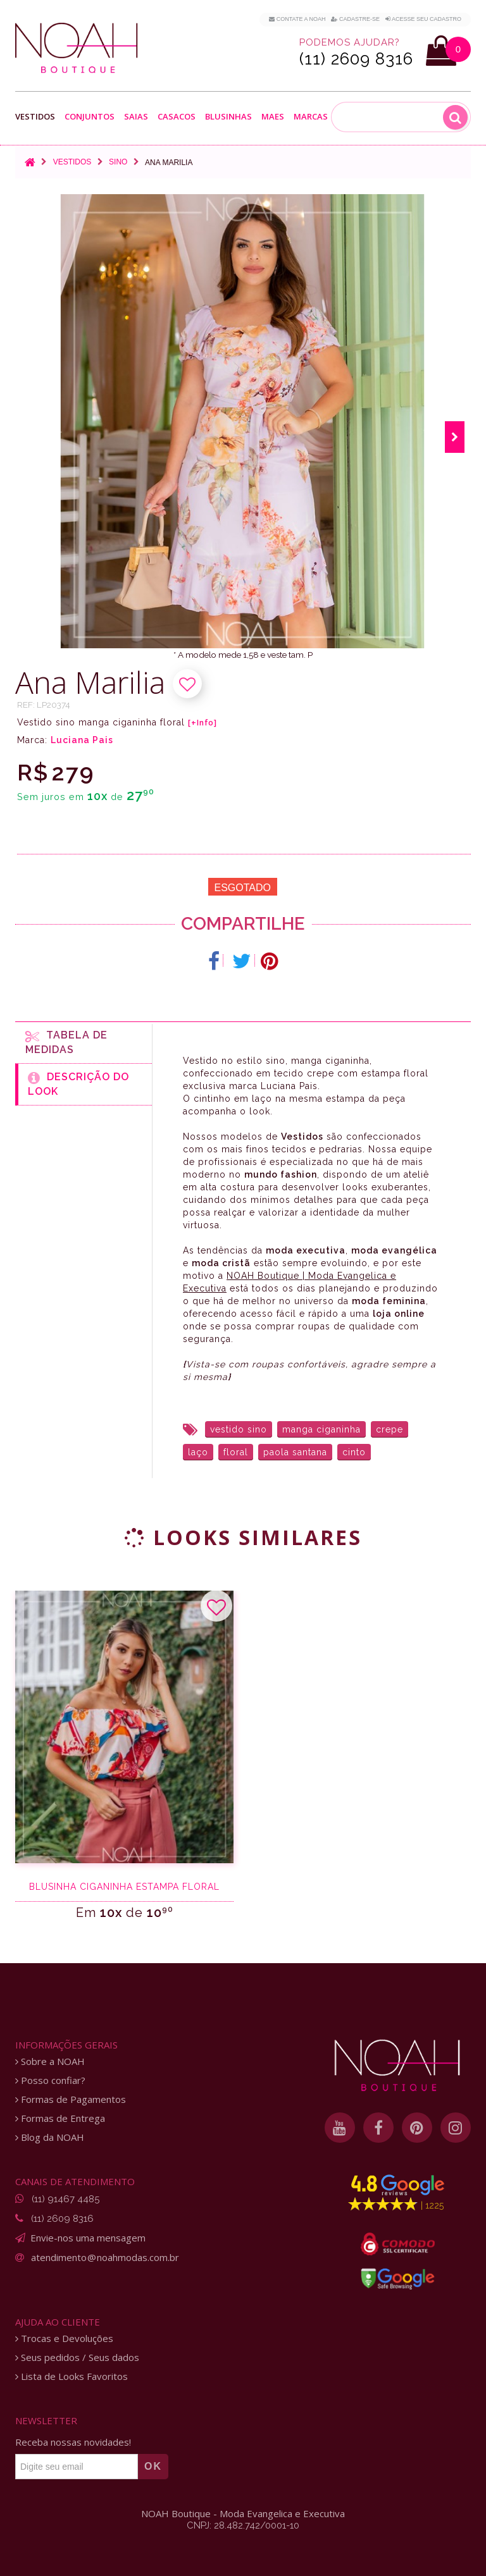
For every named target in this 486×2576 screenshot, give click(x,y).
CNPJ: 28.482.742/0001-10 (243, 2525)
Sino (118, 161)
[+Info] (202, 722)
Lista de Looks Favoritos (71, 2376)
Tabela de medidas (66, 1042)
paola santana (295, 1452)
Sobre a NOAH (50, 2061)
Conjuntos (90, 116)
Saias (136, 116)
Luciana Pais (82, 740)
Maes (272, 116)
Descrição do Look (78, 1084)
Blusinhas (228, 116)
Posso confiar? (50, 2080)
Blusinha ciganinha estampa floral (124, 1887)
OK (153, 2466)
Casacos (177, 116)
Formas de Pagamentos (70, 2099)
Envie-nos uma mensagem (88, 2237)
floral (235, 1452)
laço (198, 1452)
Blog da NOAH (49, 2137)
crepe (389, 1429)
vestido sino (238, 1429)
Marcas (311, 116)
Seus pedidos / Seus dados (77, 2357)
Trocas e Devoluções (64, 2339)
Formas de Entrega (60, 2118)
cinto (354, 1452)
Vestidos (35, 116)
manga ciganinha (321, 1429)
